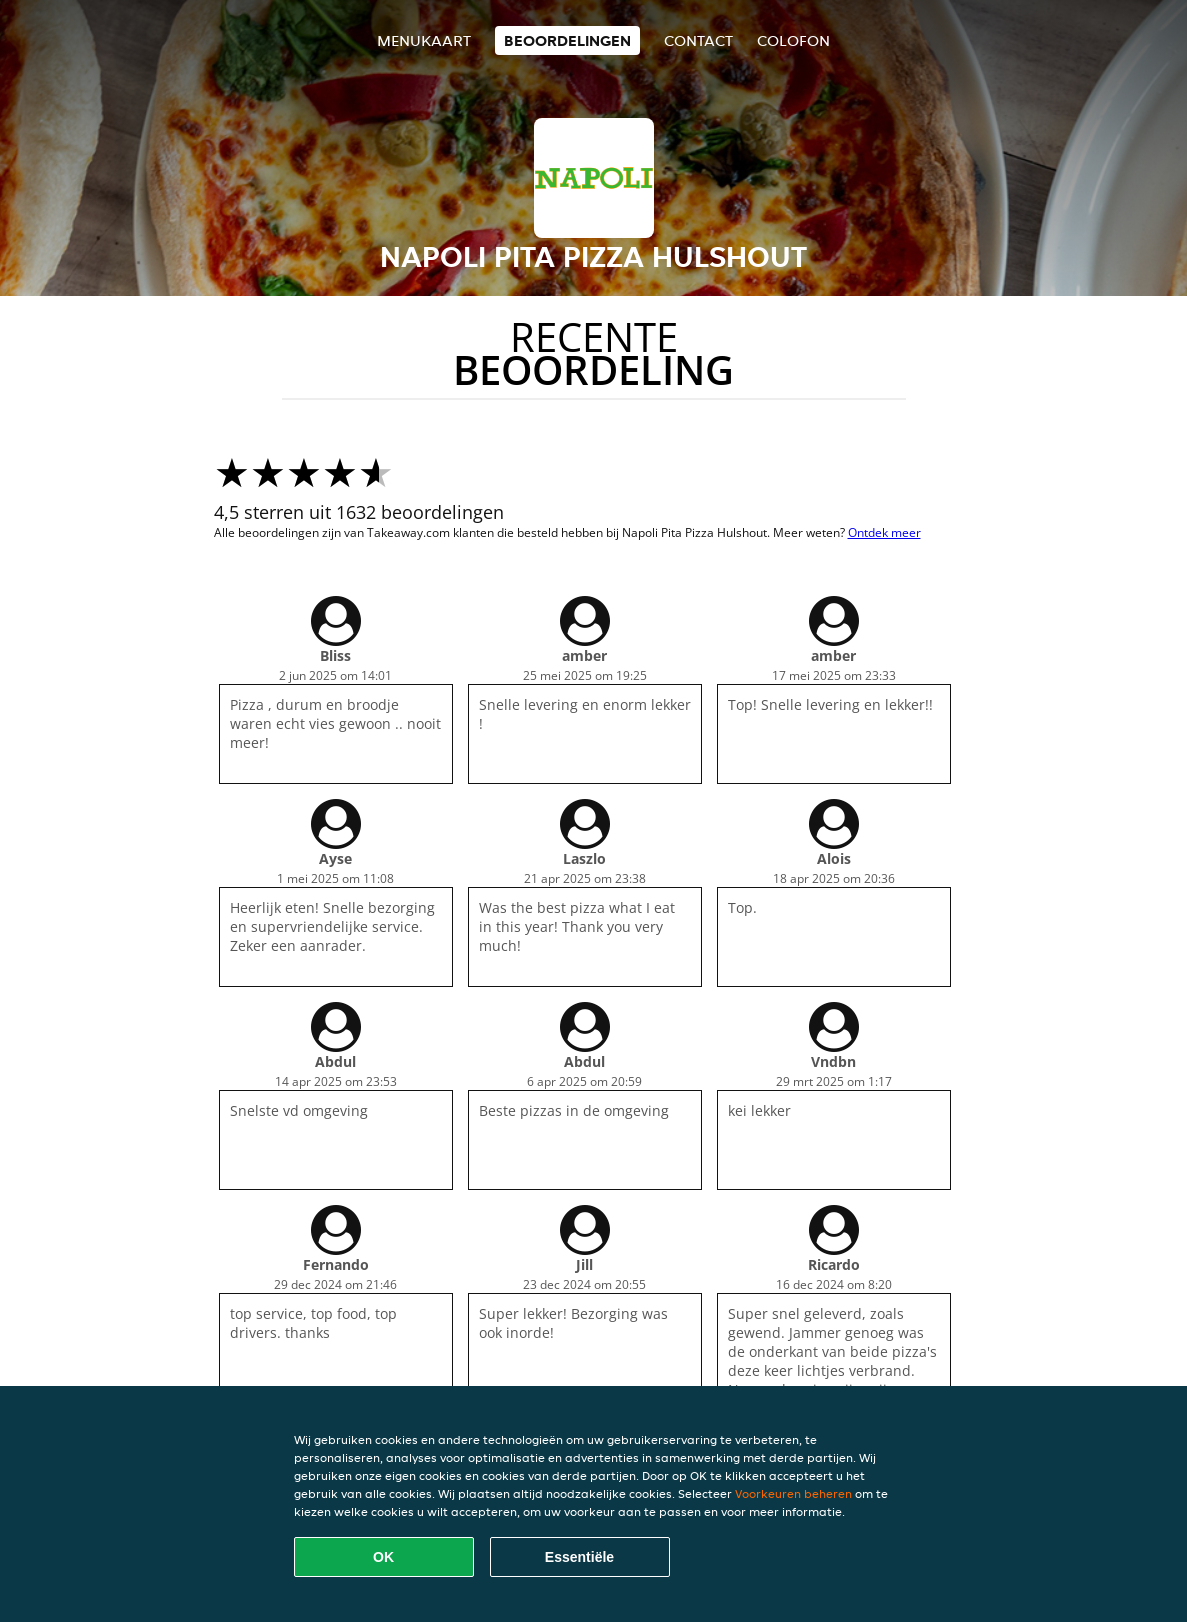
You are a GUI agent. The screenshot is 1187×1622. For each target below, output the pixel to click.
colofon (793, 40)
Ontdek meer (884, 532)
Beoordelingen (567, 40)
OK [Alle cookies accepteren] (383, 1557)
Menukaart (424, 40)
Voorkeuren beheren (793, 1493)
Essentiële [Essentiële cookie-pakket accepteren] (579, 1557)
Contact (698, 40)
